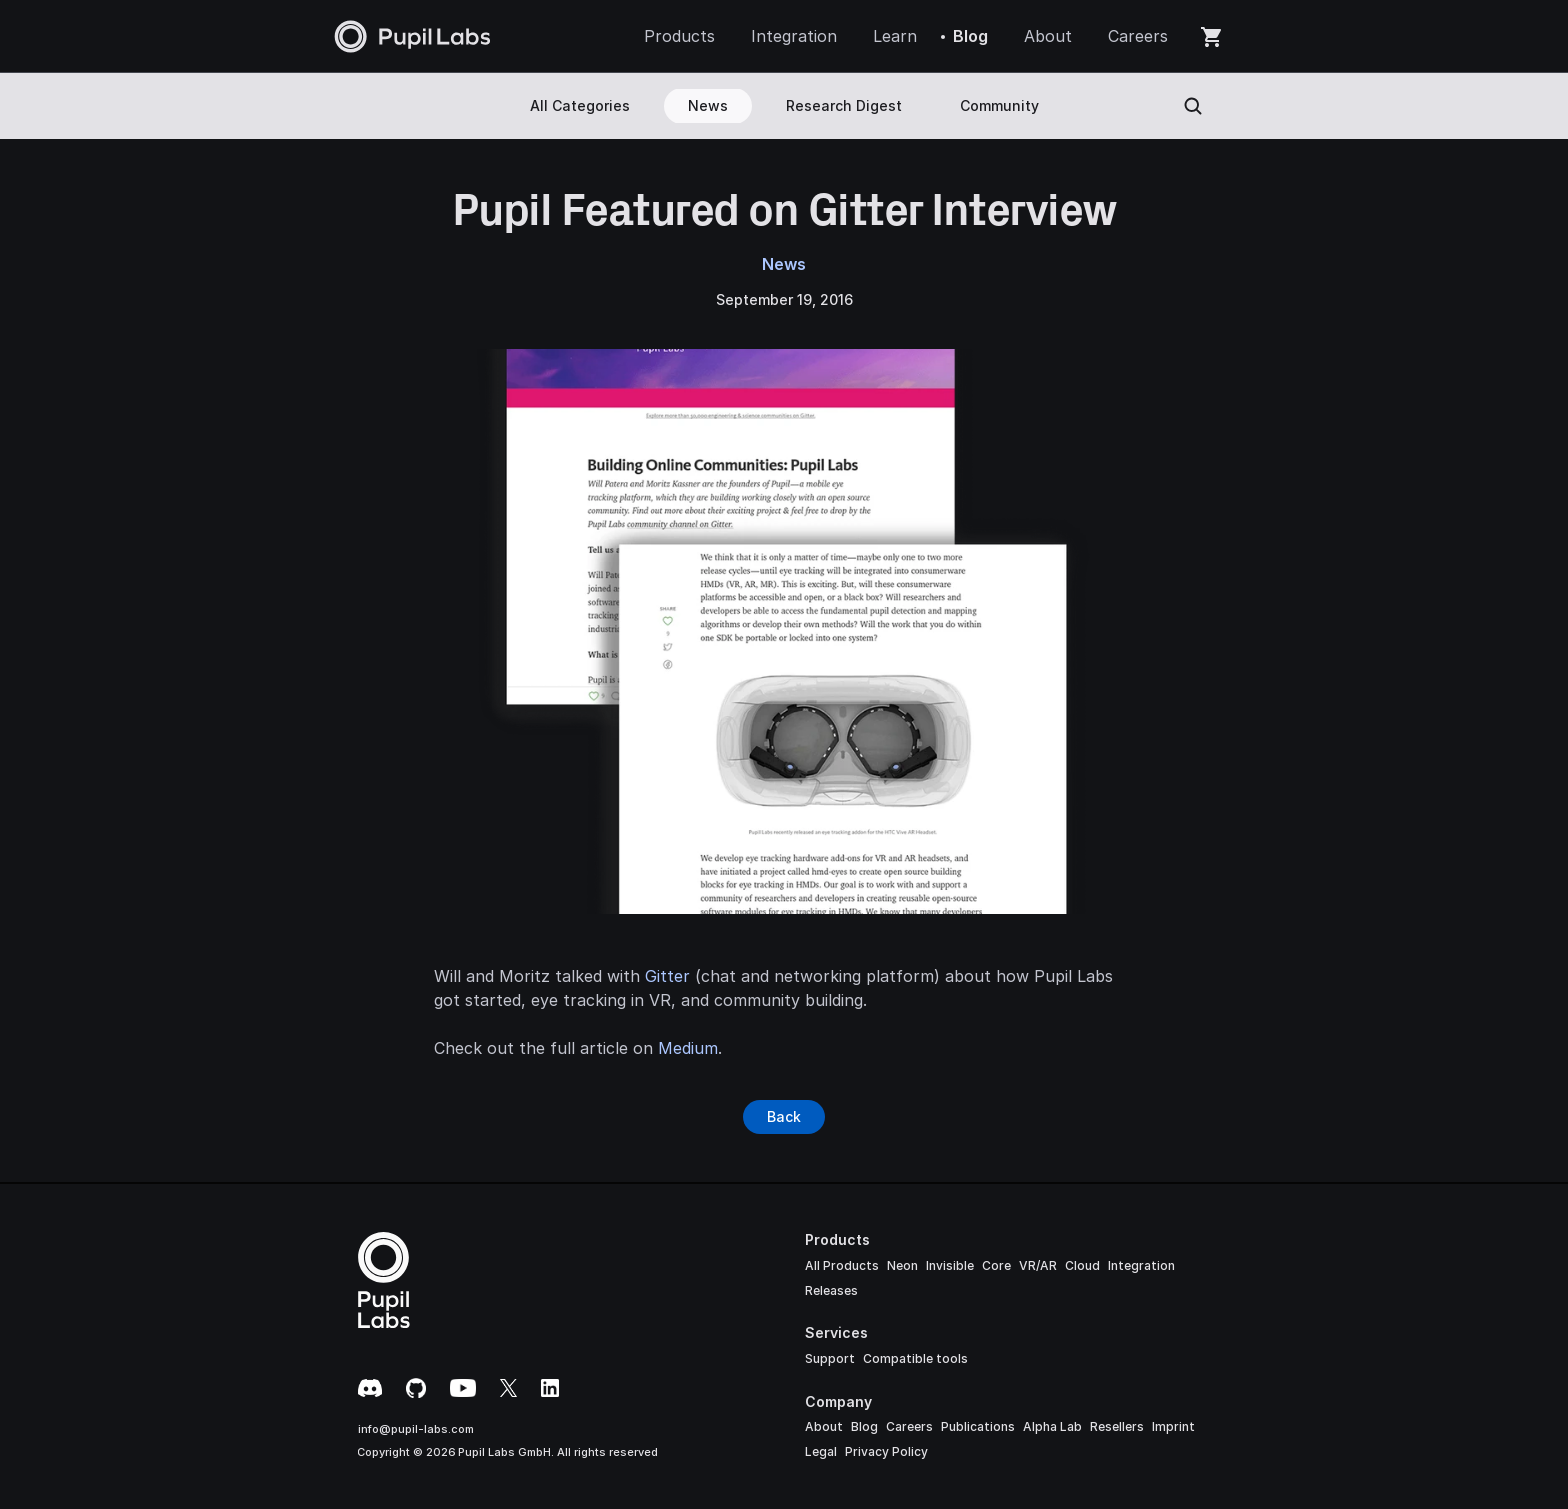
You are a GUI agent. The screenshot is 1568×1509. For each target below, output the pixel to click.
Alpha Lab (1052, 1426)
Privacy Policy (886, 1451)
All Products (842, 1265)
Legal (821, 1451)
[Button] (784, 1117)
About (824, 1426)
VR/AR (1038, 1265)
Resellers (1117, 1426)
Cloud (1082, 1265)
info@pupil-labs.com (416, 1429)
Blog (864, 1426)
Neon (902, 1265)
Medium (688, 1048)
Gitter (667, 976)
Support (830, 1358)
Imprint (1173, 1426)
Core (996, 1265)
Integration (1141, 1265)
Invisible (950, 1265)
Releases (831, 1290)
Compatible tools (915, 1358)
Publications (978, 1426)
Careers (909, 1426)
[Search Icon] (1193, 106)
